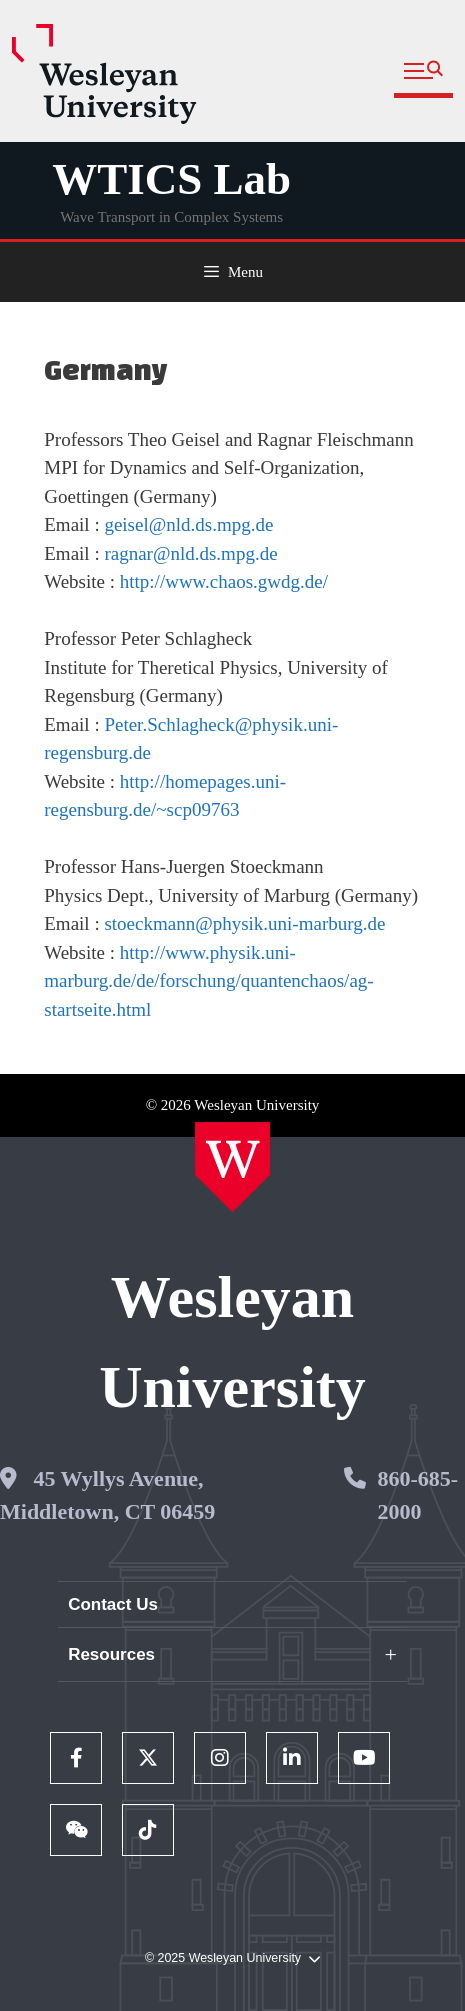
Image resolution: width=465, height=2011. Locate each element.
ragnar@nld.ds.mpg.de (190, 553)
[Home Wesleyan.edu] (232, 1167)
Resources (111, 1654)
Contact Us (113, 1604)
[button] (423, 71)
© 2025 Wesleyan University (232, 1958)
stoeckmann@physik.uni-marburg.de (244, 923)
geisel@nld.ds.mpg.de (188, 524)
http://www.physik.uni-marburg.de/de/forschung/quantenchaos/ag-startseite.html (208, 981)
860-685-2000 (417, 1495)
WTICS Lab (171, 179)
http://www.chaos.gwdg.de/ (224, 581)
